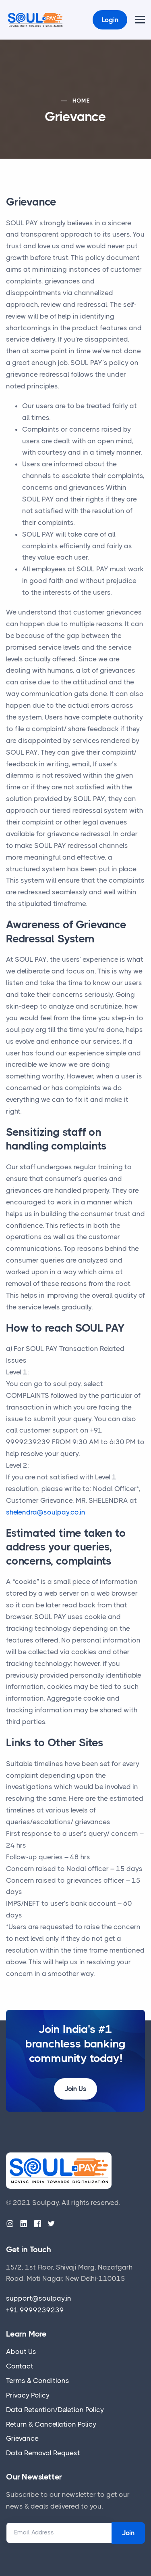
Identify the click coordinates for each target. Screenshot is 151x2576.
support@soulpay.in (38, 2298)
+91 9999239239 (35, 2310)
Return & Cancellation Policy (51, 2424)
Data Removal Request (43, 2453)
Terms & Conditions (37, 2381)
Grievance (22, 2438)
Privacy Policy (28, 2395)
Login (109, 20)
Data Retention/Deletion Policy (55, 2410)
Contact (19, 2366)
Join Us (75, 2089)
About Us (21, 2351)
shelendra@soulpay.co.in (45, 1512)
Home (81, 100)
